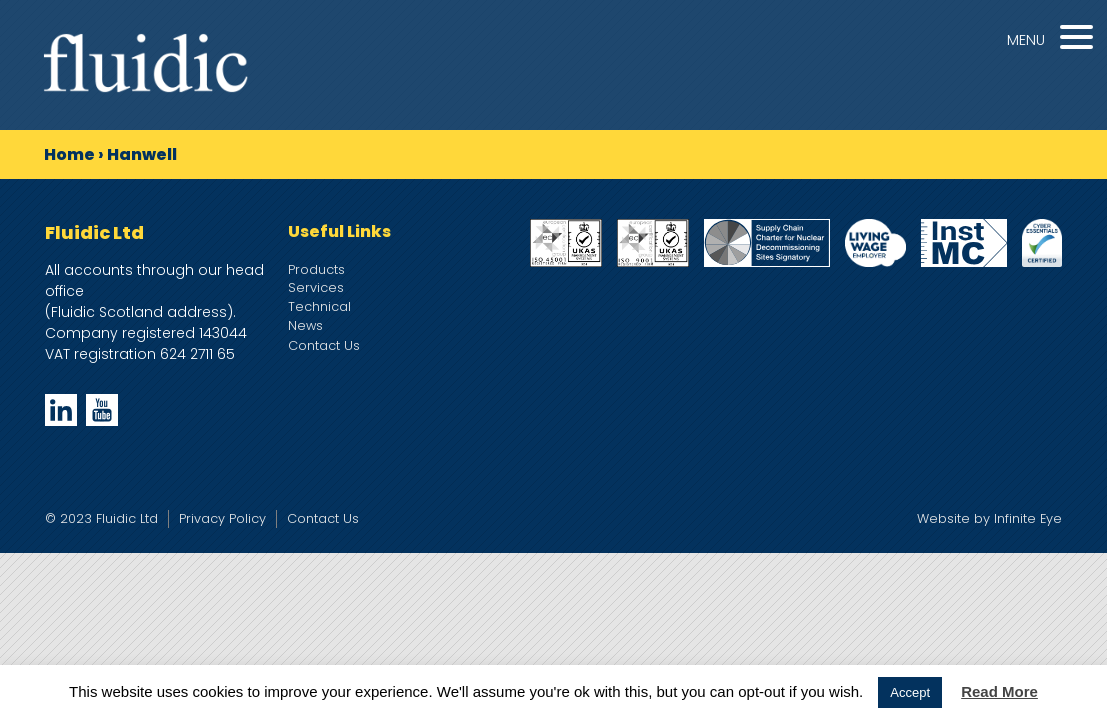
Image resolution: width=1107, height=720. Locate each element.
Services (316, 287)
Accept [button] (910, 692)
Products (316, 269)
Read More (999, 691)
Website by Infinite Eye (989, 518)
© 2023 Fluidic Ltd (101, 518)
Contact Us (324, 345)
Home (69, 154)
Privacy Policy (222, 518)
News (305, 325)
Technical (319, 306)
